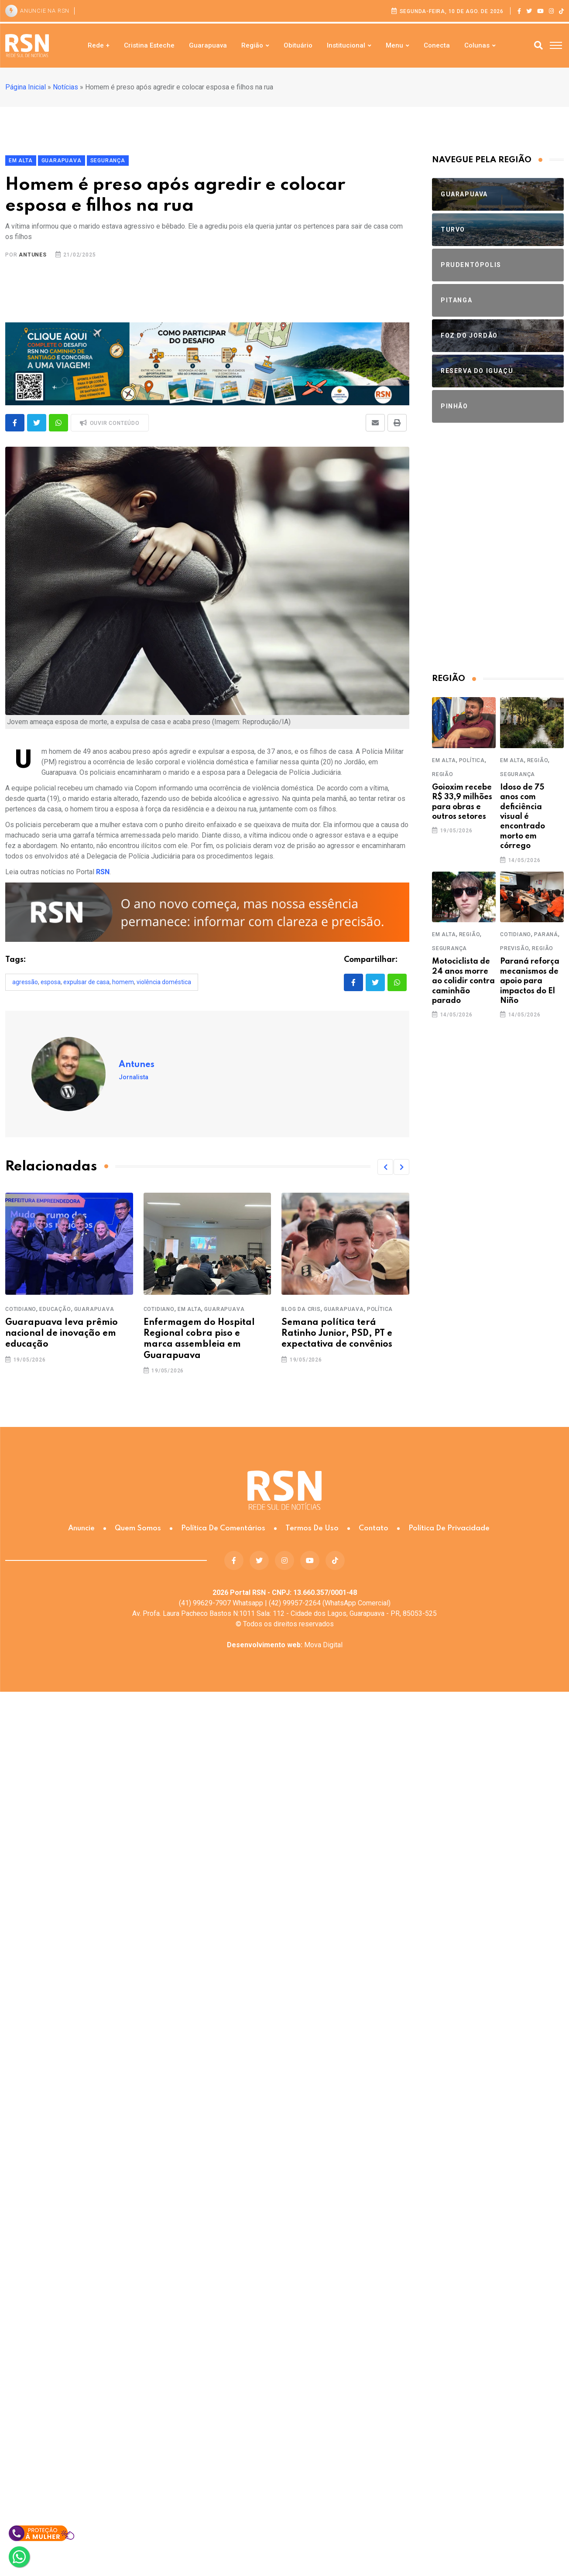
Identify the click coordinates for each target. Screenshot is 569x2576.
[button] (385, 1167)
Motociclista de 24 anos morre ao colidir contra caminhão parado (463, 981)
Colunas (477, 45)
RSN (103, 872)
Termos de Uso (312, 1528)
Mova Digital (285, 1645)
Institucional (346, 45)
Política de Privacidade (449, 1528)
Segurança (517, 774)
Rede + (99, 45)
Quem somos (138, 1528)
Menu (394, 45)
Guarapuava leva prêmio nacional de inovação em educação (61, 1333)
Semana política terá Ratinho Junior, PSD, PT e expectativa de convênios (336, 1333)
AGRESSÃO (25, 981)
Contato (373, 1528)
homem (123, 981)
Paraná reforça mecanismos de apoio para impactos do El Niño (529, 981)
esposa (51, 981)
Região (252, 45)
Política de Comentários (223, 1528)
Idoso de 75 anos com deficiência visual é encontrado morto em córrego (522, 816)
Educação (55, 1309)
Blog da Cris (301, 1309)
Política (380, 1309)
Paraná (546, 934)
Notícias (65, 87)
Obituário (298, 45)
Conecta (437, 45)
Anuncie (81, 1528)
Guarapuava (208, 45)
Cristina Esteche (149, 45)
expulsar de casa (86, 981)
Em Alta (190, 1309)
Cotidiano (20, 1309)
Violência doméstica (164, 981)
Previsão (514, 948)
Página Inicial (25, 87)
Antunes (33, 255)
